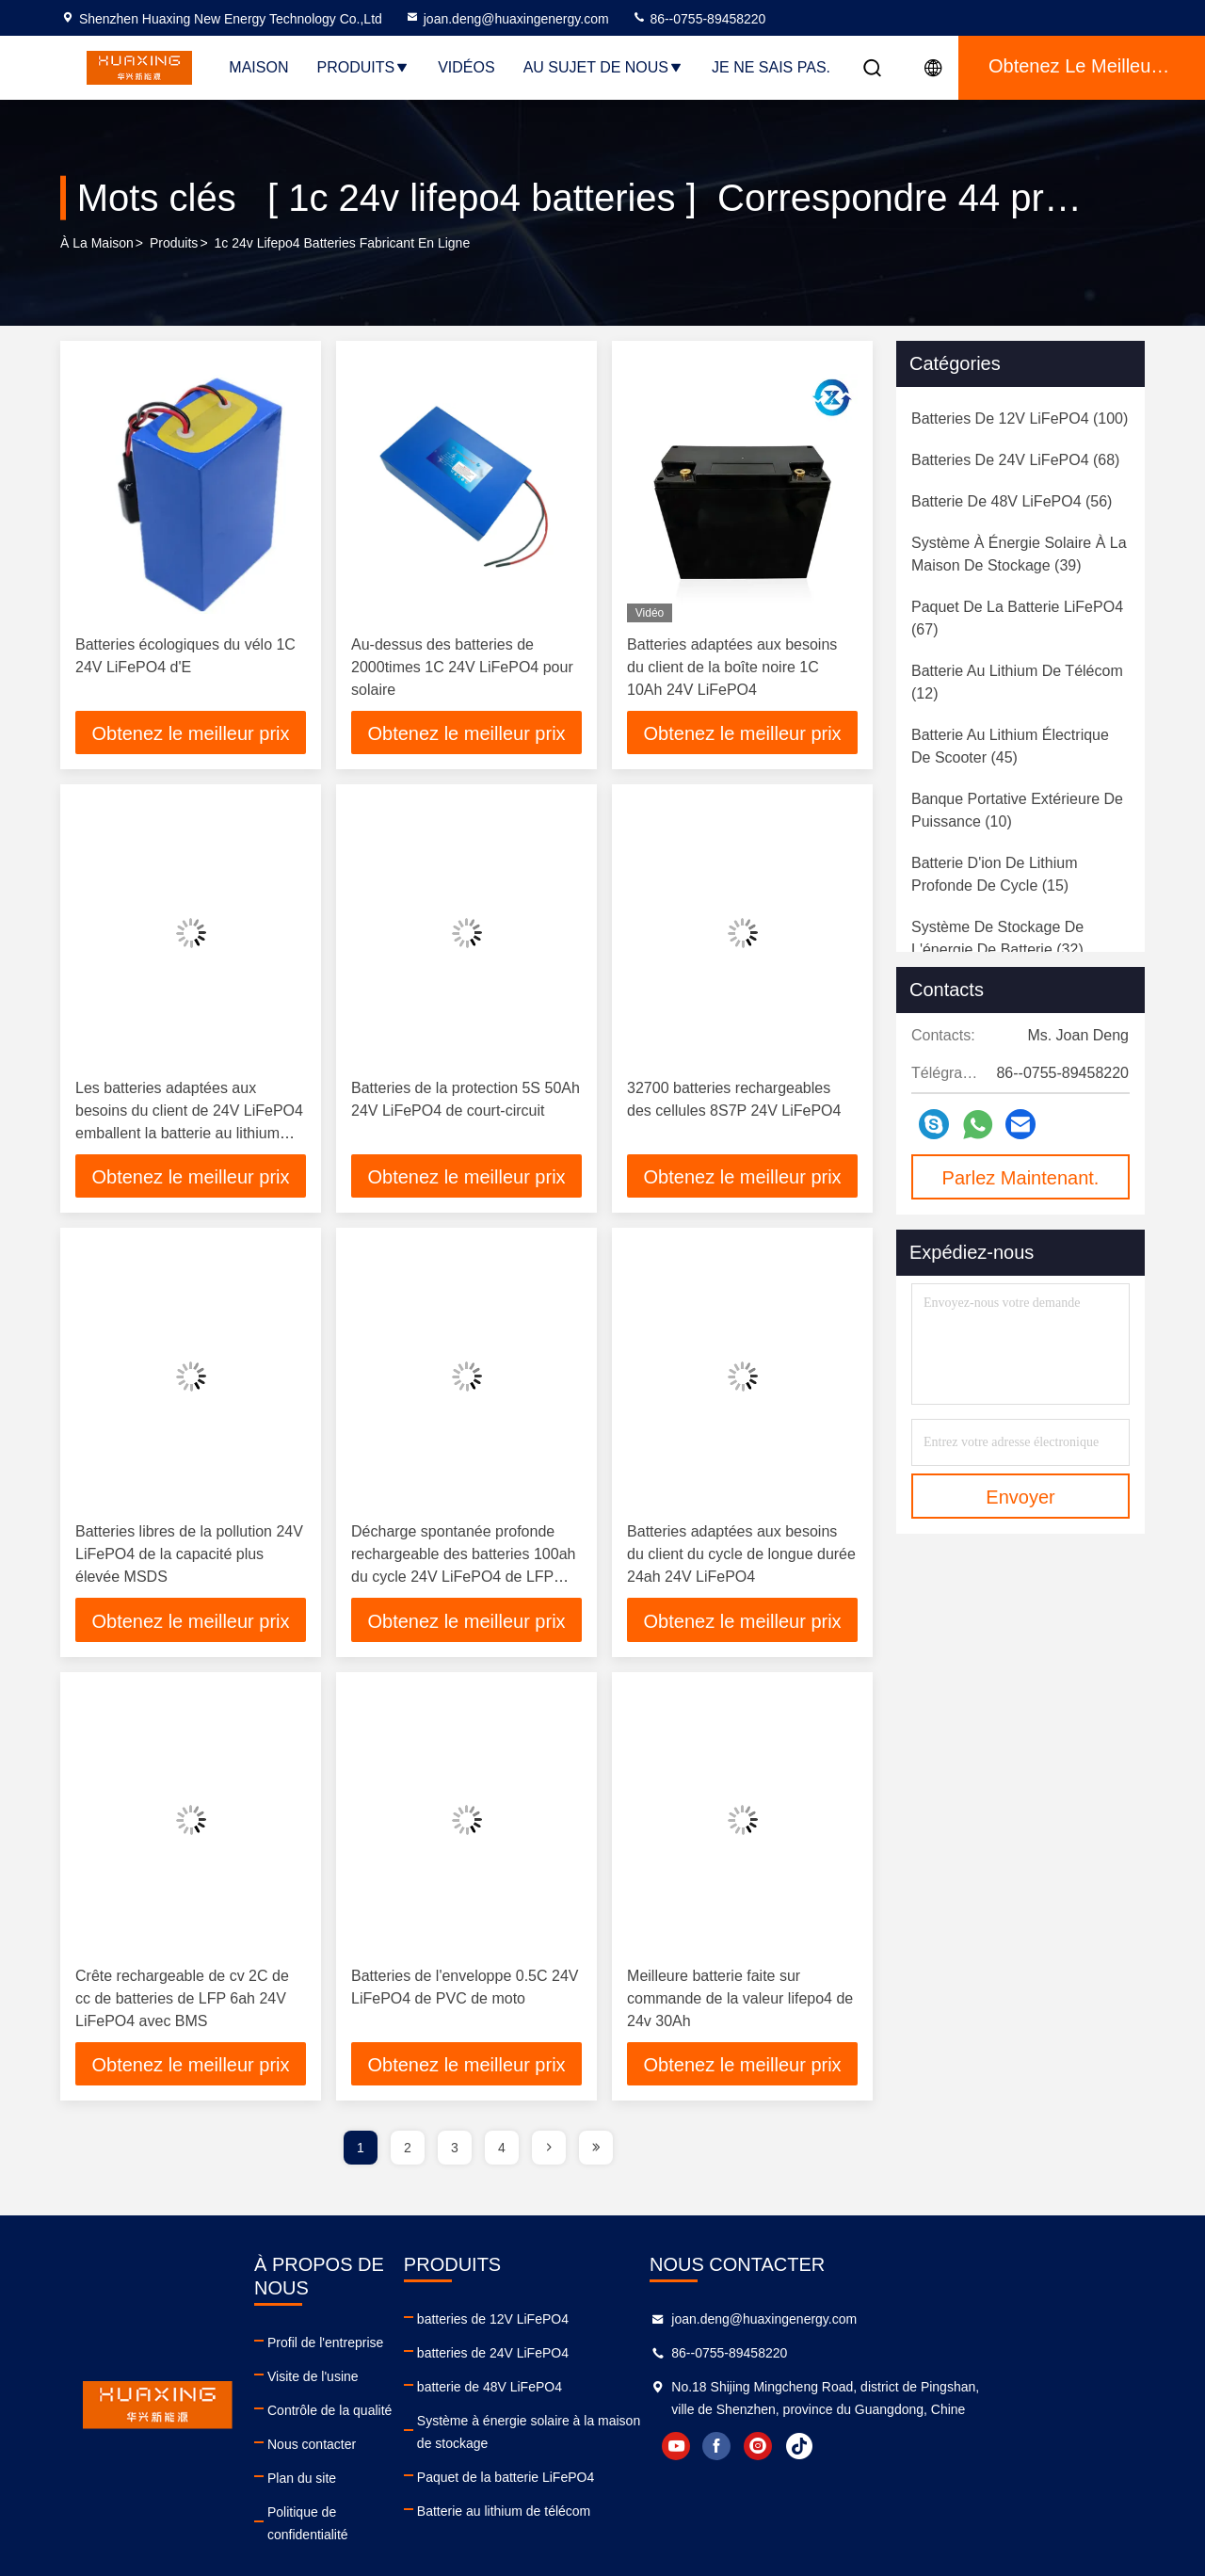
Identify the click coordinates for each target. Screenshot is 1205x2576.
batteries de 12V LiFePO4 (580, 2325)
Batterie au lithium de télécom (591, 2495)
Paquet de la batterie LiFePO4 (593, 2461)
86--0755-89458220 (699, 18)
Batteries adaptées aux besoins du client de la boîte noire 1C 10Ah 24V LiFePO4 (732, 667)
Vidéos (466, 67)
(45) (1010, 746)
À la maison (97, 243)
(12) (1017, 682)
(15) (994, 874)
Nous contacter (335, 2427)
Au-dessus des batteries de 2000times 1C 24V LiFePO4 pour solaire (462, 667)
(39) (1019, 554)
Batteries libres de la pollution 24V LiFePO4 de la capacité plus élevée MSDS (189, 1557)
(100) (1019, 419)
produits (174, 243)
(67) (1017, 618)
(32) (997, 938)
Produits (363, 67)
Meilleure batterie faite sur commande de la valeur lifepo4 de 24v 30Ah (740, 2003)
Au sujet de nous (603, 67)
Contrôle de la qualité (353, 2393)
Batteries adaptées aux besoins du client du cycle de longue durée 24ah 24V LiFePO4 (741, 1557)
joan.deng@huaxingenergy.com (507, 18)
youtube (854, 2475)
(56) (1011, 501)
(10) (1017, 810)
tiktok (978, 2475)
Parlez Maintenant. (1021, 1177)
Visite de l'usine (336, 2359)
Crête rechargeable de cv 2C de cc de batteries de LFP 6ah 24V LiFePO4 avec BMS (182, 2003)
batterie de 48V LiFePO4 (577, 2393)
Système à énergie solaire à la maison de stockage (654, 2427)
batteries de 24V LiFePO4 (580, 2359)
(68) (1015, 460)
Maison (258, 67)
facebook (895, 2475)
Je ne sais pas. (771, 67)
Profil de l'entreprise (349, 2325)
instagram (937, 2475)
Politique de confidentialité (367, 2495)
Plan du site (325, 2461)
